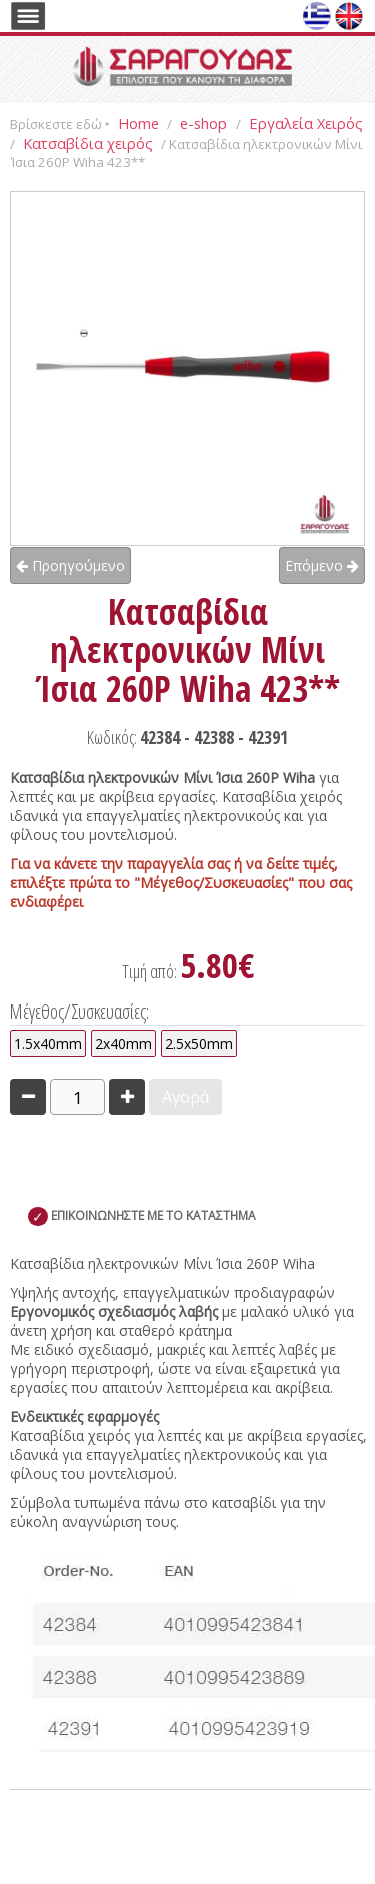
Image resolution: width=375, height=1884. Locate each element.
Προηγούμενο (70, 565)
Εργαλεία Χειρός (306, 123)
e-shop (205, 123)
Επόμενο (322, 565)
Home (138, 123)
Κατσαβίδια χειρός (88, 143)
